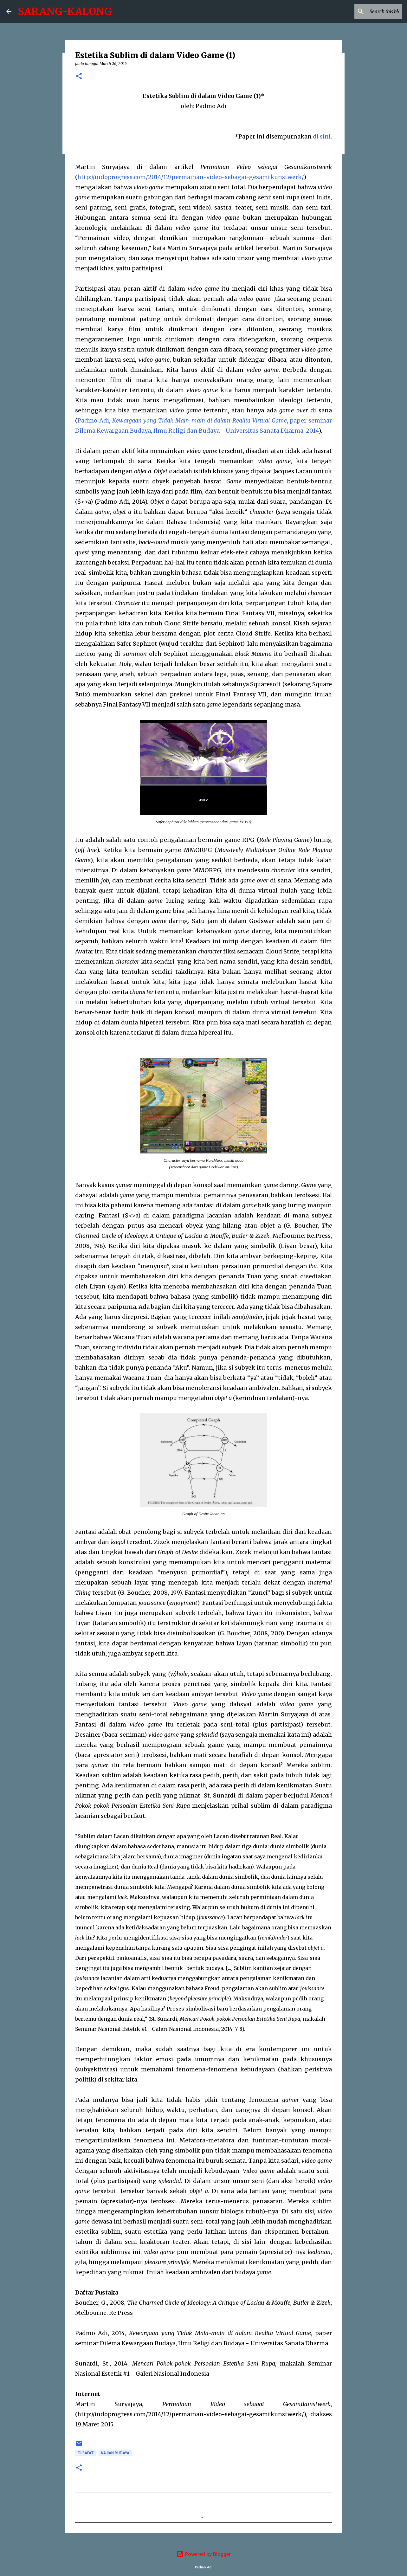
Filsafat (86, 2453)
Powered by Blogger (203, 2554)
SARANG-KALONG (65, 11)
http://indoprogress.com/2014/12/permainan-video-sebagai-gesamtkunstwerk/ (190, 177)
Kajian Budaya (115, 2453)
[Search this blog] (368, 11)
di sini (322, 136)
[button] (79, 76)
